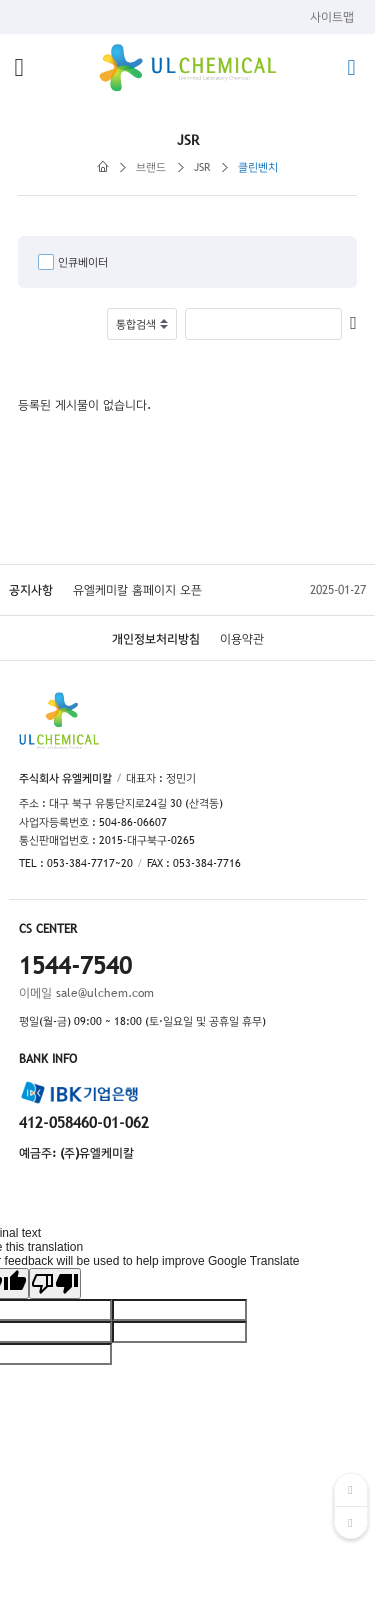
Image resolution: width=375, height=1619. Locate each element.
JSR (202, 167)
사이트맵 (332, 17)
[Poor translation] (55, 1283)
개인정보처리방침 (156, 639)
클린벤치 (258, 167)
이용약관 (242, 639)
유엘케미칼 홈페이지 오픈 (137, 590)
